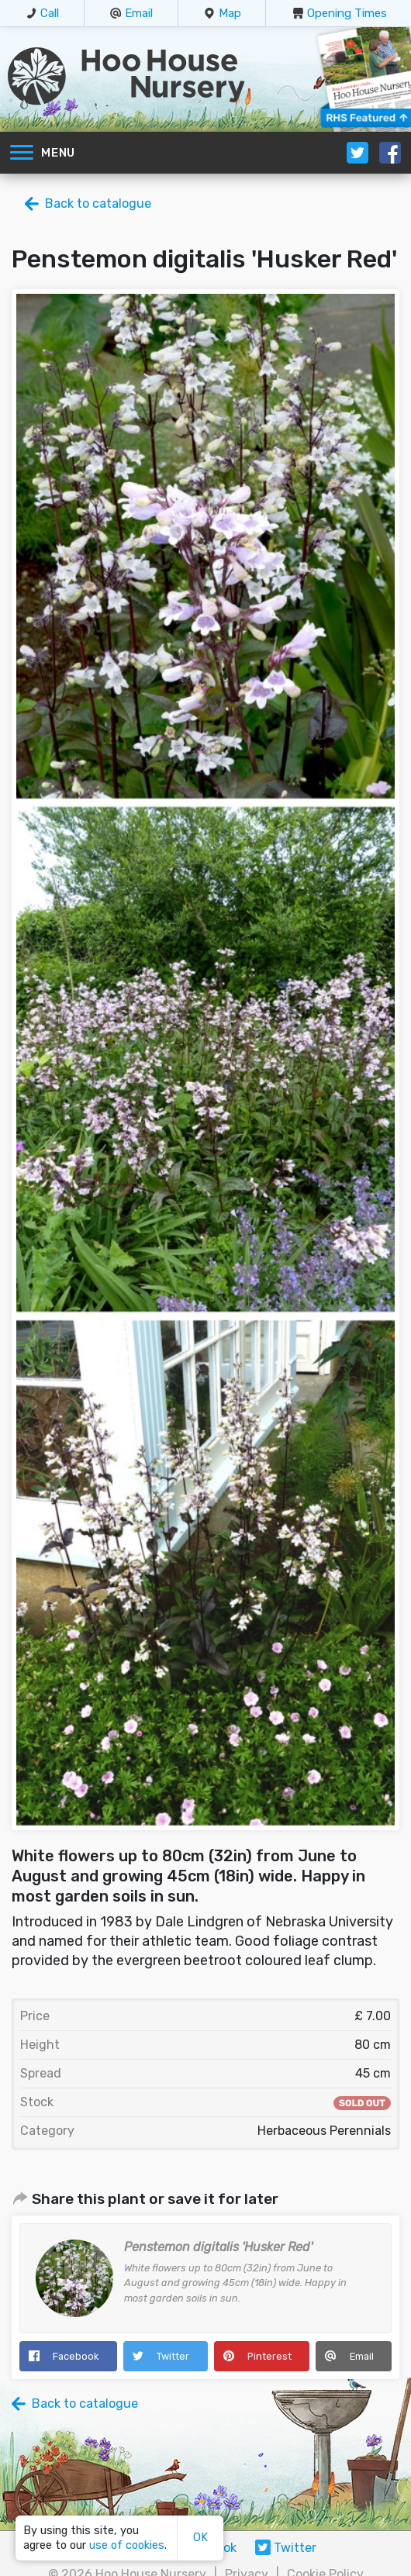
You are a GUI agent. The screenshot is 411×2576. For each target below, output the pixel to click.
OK (200, 2537)
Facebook (75, 2356)
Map (230, 13)
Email (139, 13)
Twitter (173, 2356)
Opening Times (347, 13)
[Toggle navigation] (21, 153)
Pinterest (269, 2356)
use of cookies (126, 2545)
